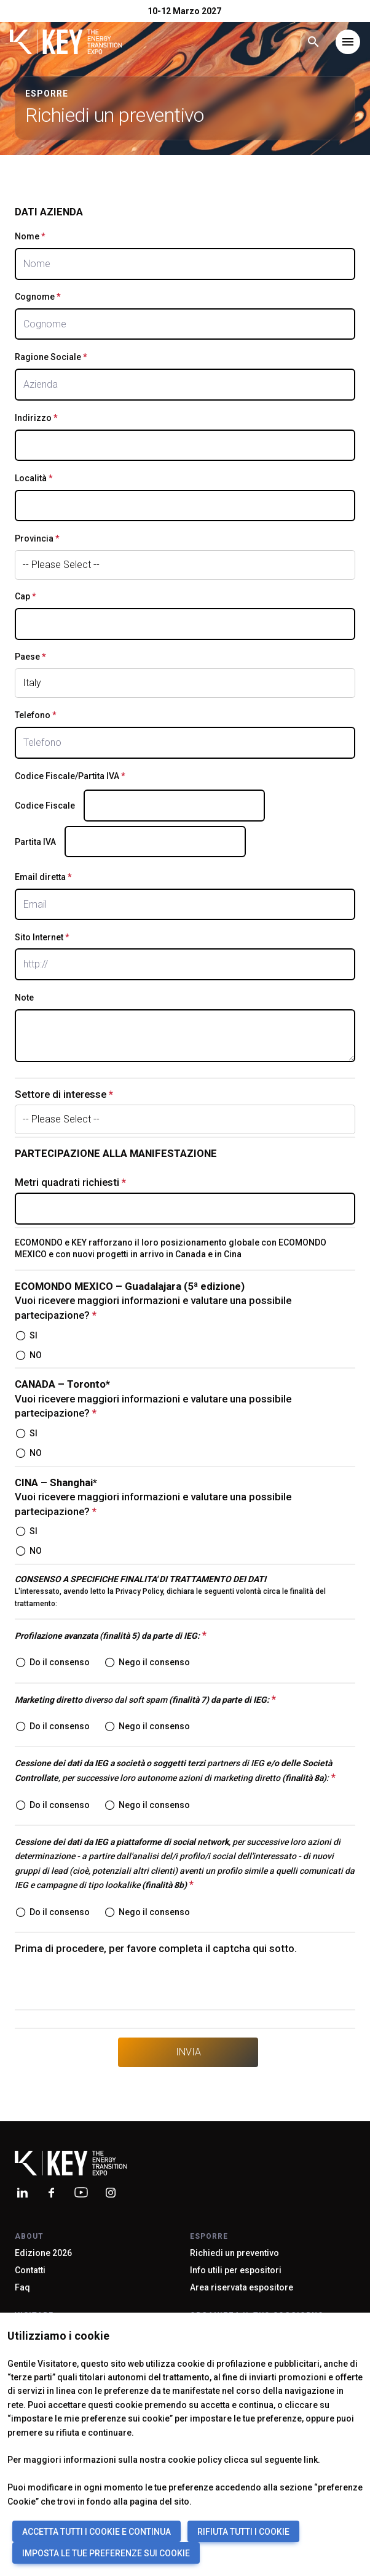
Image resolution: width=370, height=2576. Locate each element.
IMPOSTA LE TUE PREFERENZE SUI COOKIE (106, 2553)
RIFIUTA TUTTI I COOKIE (243, 2532)
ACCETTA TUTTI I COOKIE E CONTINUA (96, 2532)
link (311, 2460)
